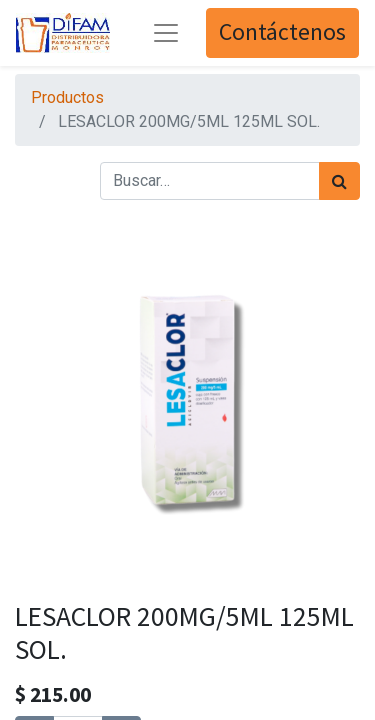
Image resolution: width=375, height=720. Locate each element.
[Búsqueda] (339, 181)
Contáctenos (282, 32)
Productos (67, 97)
